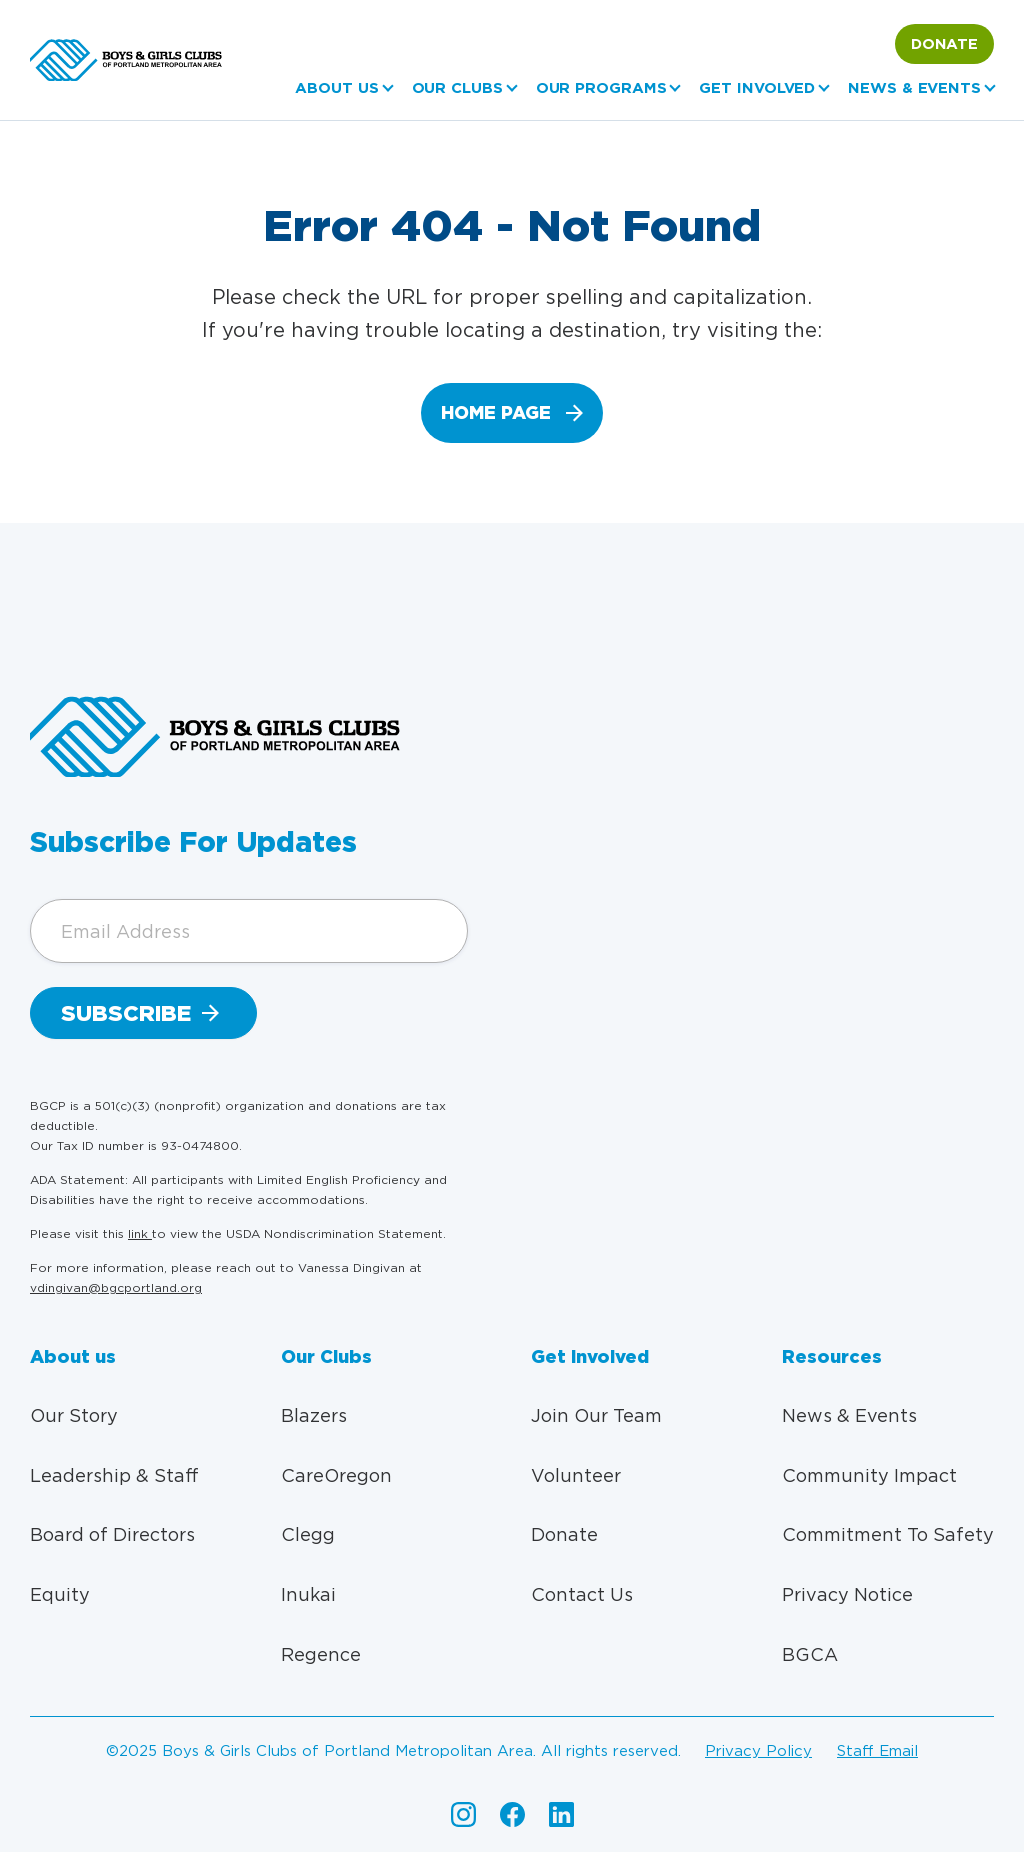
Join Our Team (596, 1415)
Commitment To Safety (888, 1534)
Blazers (314, 1415)
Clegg (308, 1534)
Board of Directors (112, 1534)
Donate (944, 44)
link (140, 1233)
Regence (321, 1654)
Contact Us (582, 1594)
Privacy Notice (847, 1594)
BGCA (810, 1654)
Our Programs (601, 88)
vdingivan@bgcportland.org (116, 1287)
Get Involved (757, 88)
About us (336, 88)
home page (496, 412)
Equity (60, 1594)
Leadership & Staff (114, 1475)
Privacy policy (758, 1751)
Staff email (877, 1751)
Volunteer (576, 1475)
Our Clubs (457, 88)
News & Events (914, 88)
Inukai (308, 1594)
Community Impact (869, 1475)
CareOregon (336, 1475)
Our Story (74, 1415)
